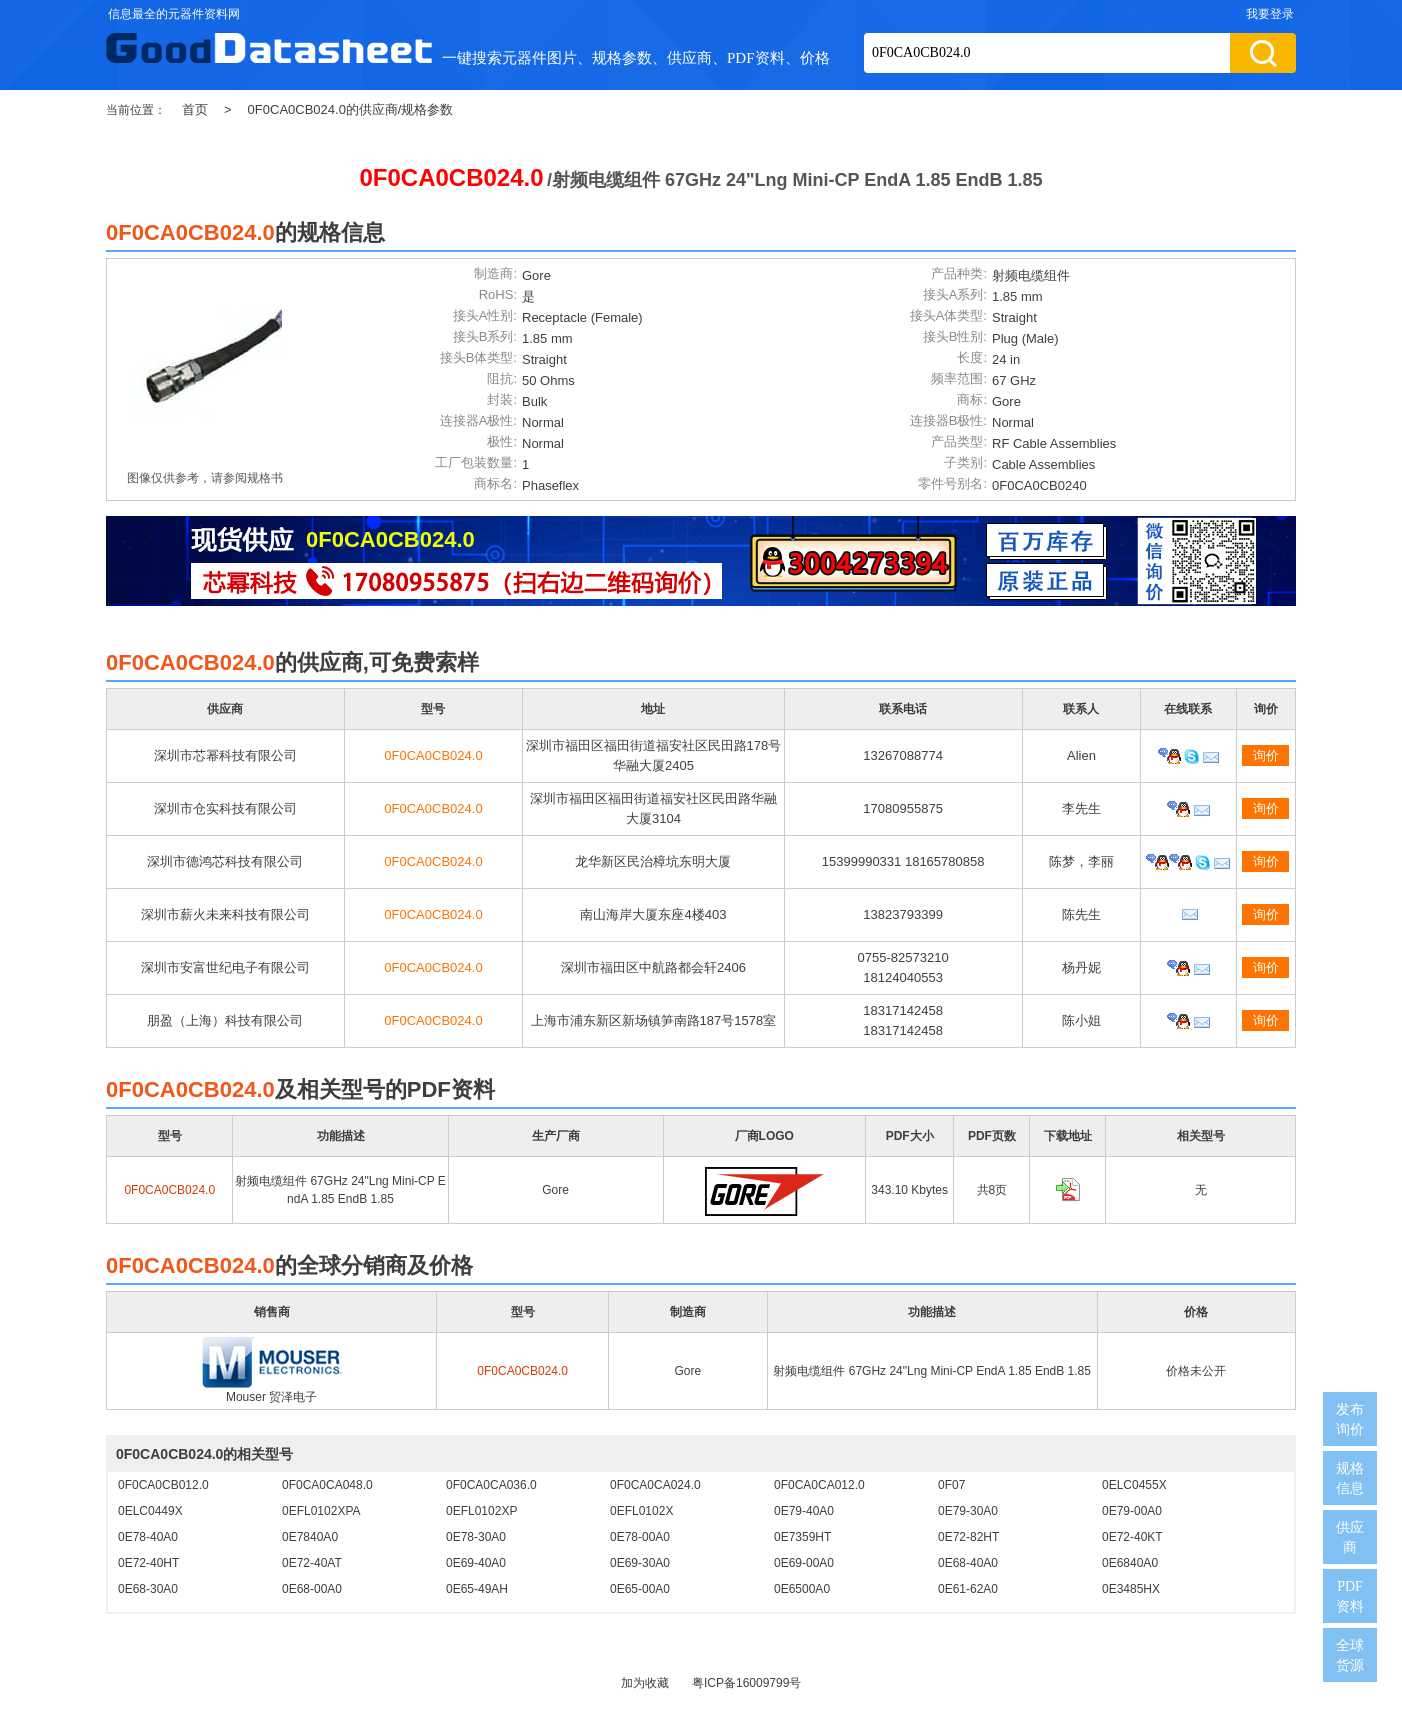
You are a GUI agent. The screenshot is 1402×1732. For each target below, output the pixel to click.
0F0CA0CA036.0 (491, 1485)
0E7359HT (802, 1537)
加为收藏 (645, 1683)
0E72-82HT (968, 1537)
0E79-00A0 (1132, 1511)
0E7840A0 (310, 1537)
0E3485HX (1131, 1589)
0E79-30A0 (968, 1511)
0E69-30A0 (640, 1563)
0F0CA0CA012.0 (819, 1485)
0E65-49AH (477, 1589)
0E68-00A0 (312, 1589)
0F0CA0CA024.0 (655, 1485)
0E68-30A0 (148, 1589)
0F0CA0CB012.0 (163, 1485)
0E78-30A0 (476, 1537)
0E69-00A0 (804, 1563)
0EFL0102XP (481, 1511)
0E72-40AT (312, 1563)
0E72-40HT (148, 1563)
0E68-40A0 (968, 1563)
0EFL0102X (641, 1511)
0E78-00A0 (640, 1537)
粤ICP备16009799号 (746, 1683)
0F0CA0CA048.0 (327, 1485)
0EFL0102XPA (321, 1511)
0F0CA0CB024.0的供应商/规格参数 (351, 109)
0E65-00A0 (640, 1589)
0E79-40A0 (804, 1511)
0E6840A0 (1130, 1563)
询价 (1266, 755)
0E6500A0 (802, 1589)
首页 (195, 109)
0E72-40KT (1132, 1537)
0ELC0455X (1134, 1485)
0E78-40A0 (148, 1537)
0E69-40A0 (476, 1563)
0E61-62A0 (968, 1589)
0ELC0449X (150, 1511)
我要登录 (1270, 14)
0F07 (951, 1485)
